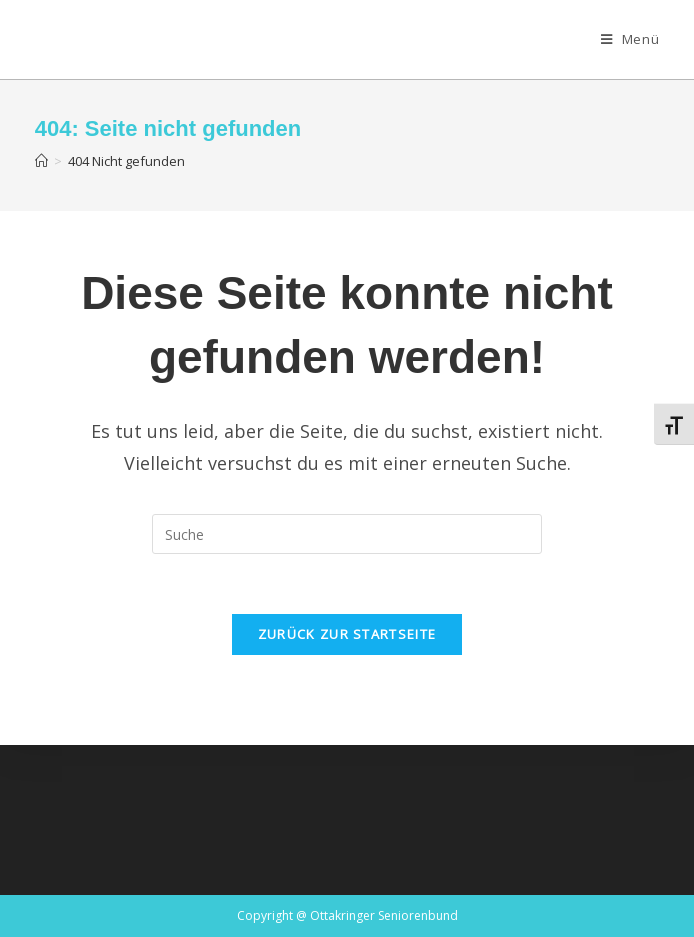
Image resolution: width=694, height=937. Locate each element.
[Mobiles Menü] (630, 39)
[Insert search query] (347, 534)
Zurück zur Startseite (347, 634)
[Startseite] (41, 161)
